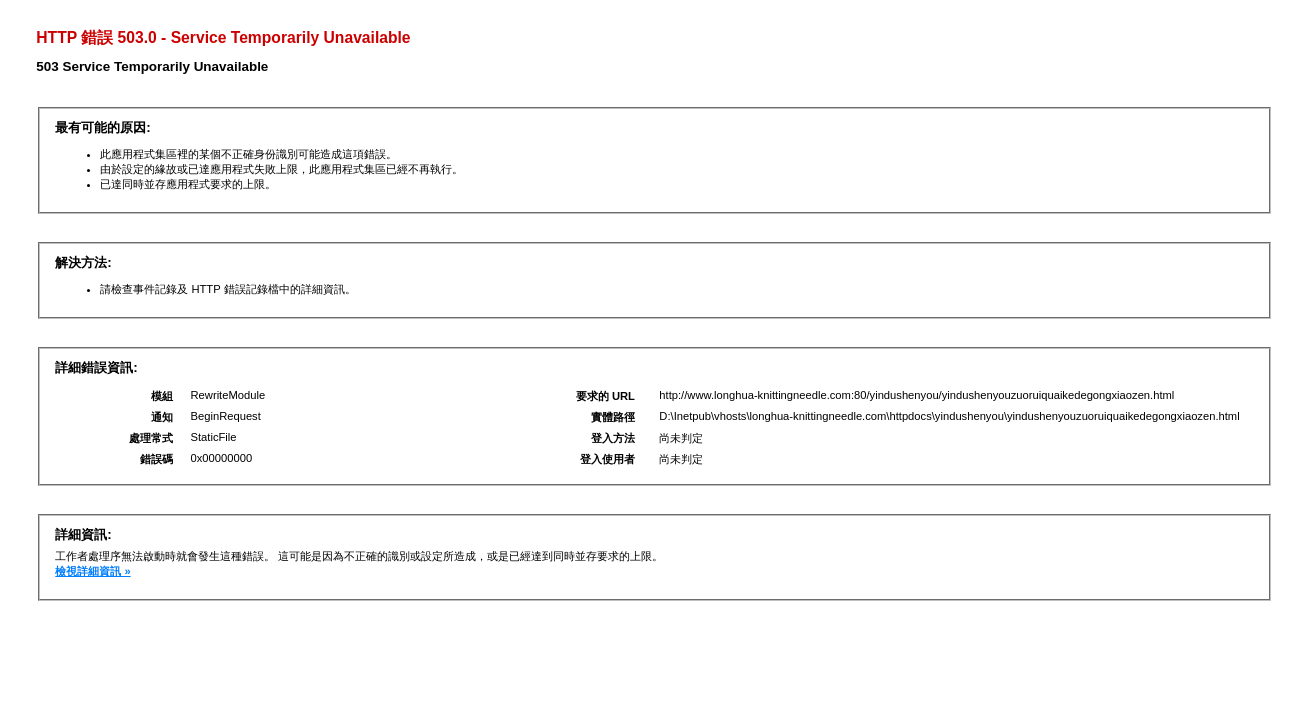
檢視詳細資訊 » (92, 571)
